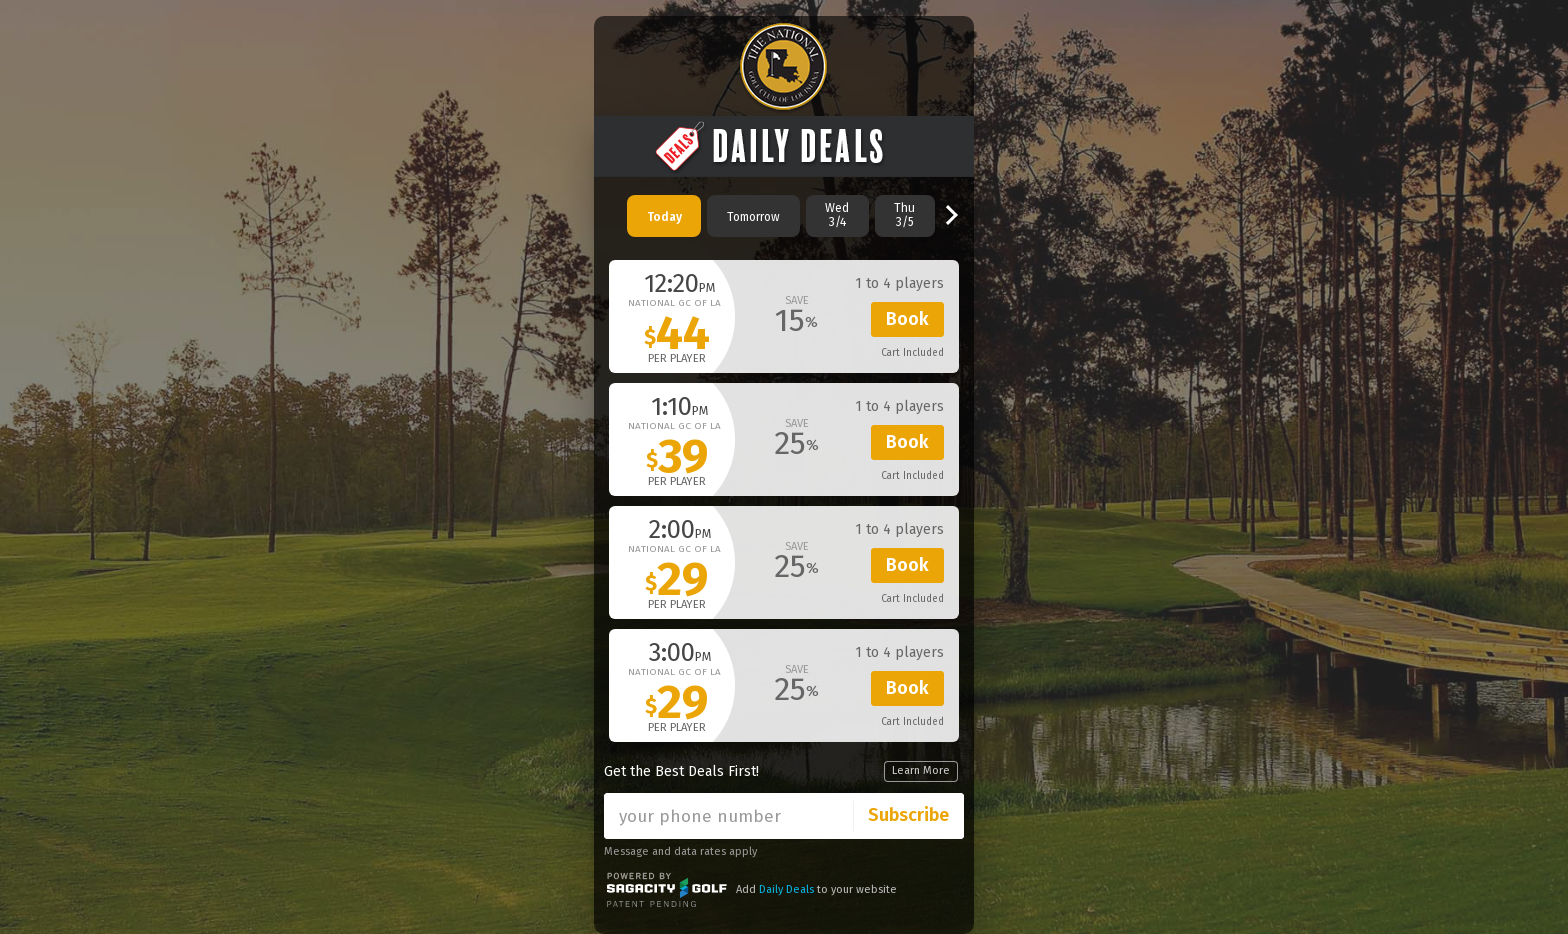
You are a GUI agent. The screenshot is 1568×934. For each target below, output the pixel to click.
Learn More (921, 770)
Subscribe (908, 815)
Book (907, 319)
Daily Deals (786, 889)
